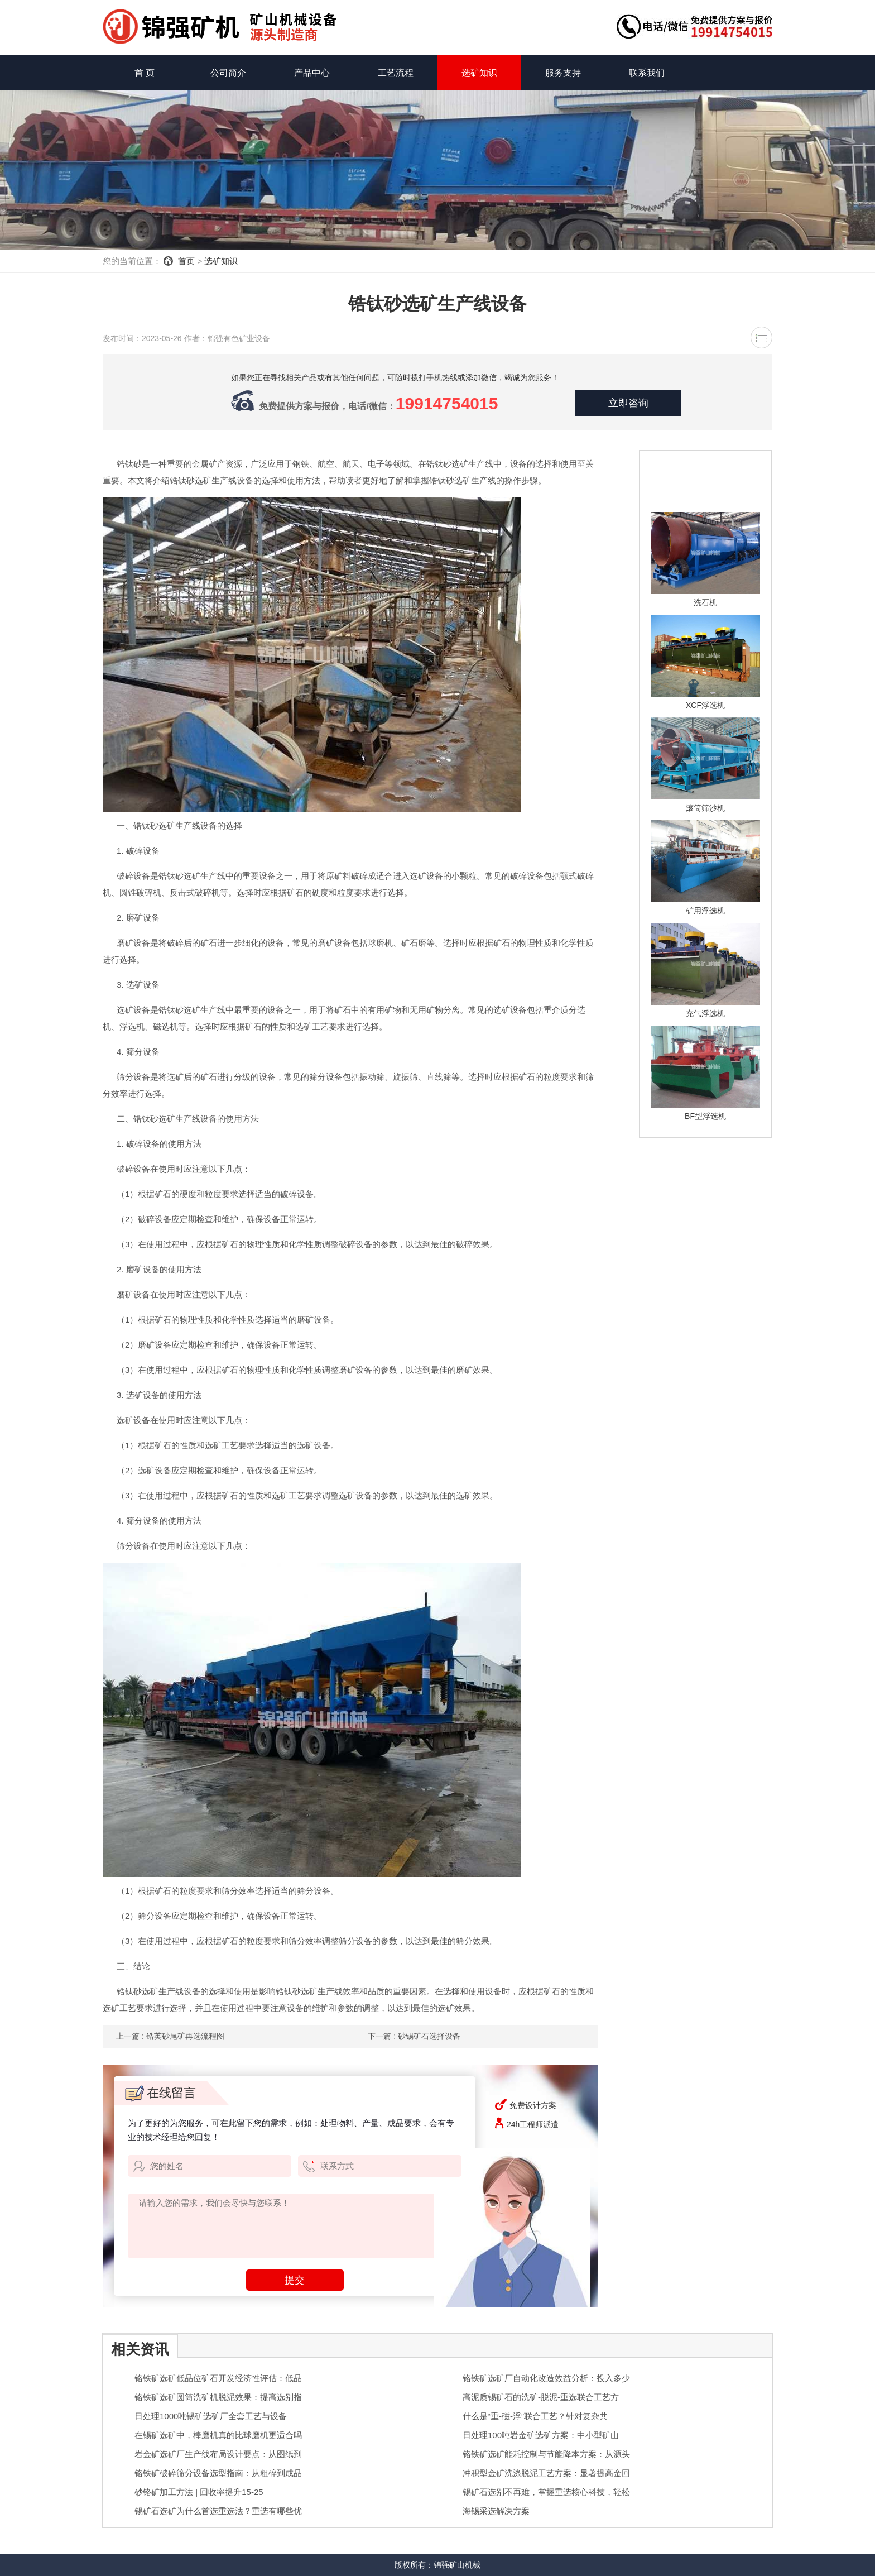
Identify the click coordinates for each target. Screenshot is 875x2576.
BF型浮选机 (705, 1116)
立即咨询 (628, 403)
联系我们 (647, 73)
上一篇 (170, 2036)
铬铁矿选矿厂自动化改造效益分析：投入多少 (546, 2378)
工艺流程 (396, 73)
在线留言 (160, 2093)
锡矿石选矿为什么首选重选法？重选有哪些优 (218, 2511)
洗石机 (705, 602)
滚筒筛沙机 (705, 807)
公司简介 (228, 73)
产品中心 (312, 73)
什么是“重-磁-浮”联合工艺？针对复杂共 (535, 2416)
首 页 (144, 73)
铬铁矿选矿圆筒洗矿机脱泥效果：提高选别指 (218, 2397)
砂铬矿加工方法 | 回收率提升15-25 (198, 2492)
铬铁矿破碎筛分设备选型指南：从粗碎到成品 (218, 2473)
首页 (186, 261)
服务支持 (563, 73)
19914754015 (447, 403)
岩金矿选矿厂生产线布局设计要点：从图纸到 (218, 2454)
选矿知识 (479, 73)
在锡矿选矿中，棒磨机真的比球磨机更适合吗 (218, 2435)
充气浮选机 (705, 1013)
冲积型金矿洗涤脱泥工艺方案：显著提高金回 (546, 2473)
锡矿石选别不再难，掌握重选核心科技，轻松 (546, 2492)
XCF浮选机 (705, 705)
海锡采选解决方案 (496, 2511)
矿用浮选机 (705, 910)
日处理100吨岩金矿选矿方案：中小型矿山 (541, 2435)
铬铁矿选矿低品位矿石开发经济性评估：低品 (218, 2378)
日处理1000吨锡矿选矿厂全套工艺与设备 (210, 2416)
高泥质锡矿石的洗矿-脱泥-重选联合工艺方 (541, 2397)
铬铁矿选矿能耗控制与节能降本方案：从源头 (546, 2454)
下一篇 (414, 2036)
